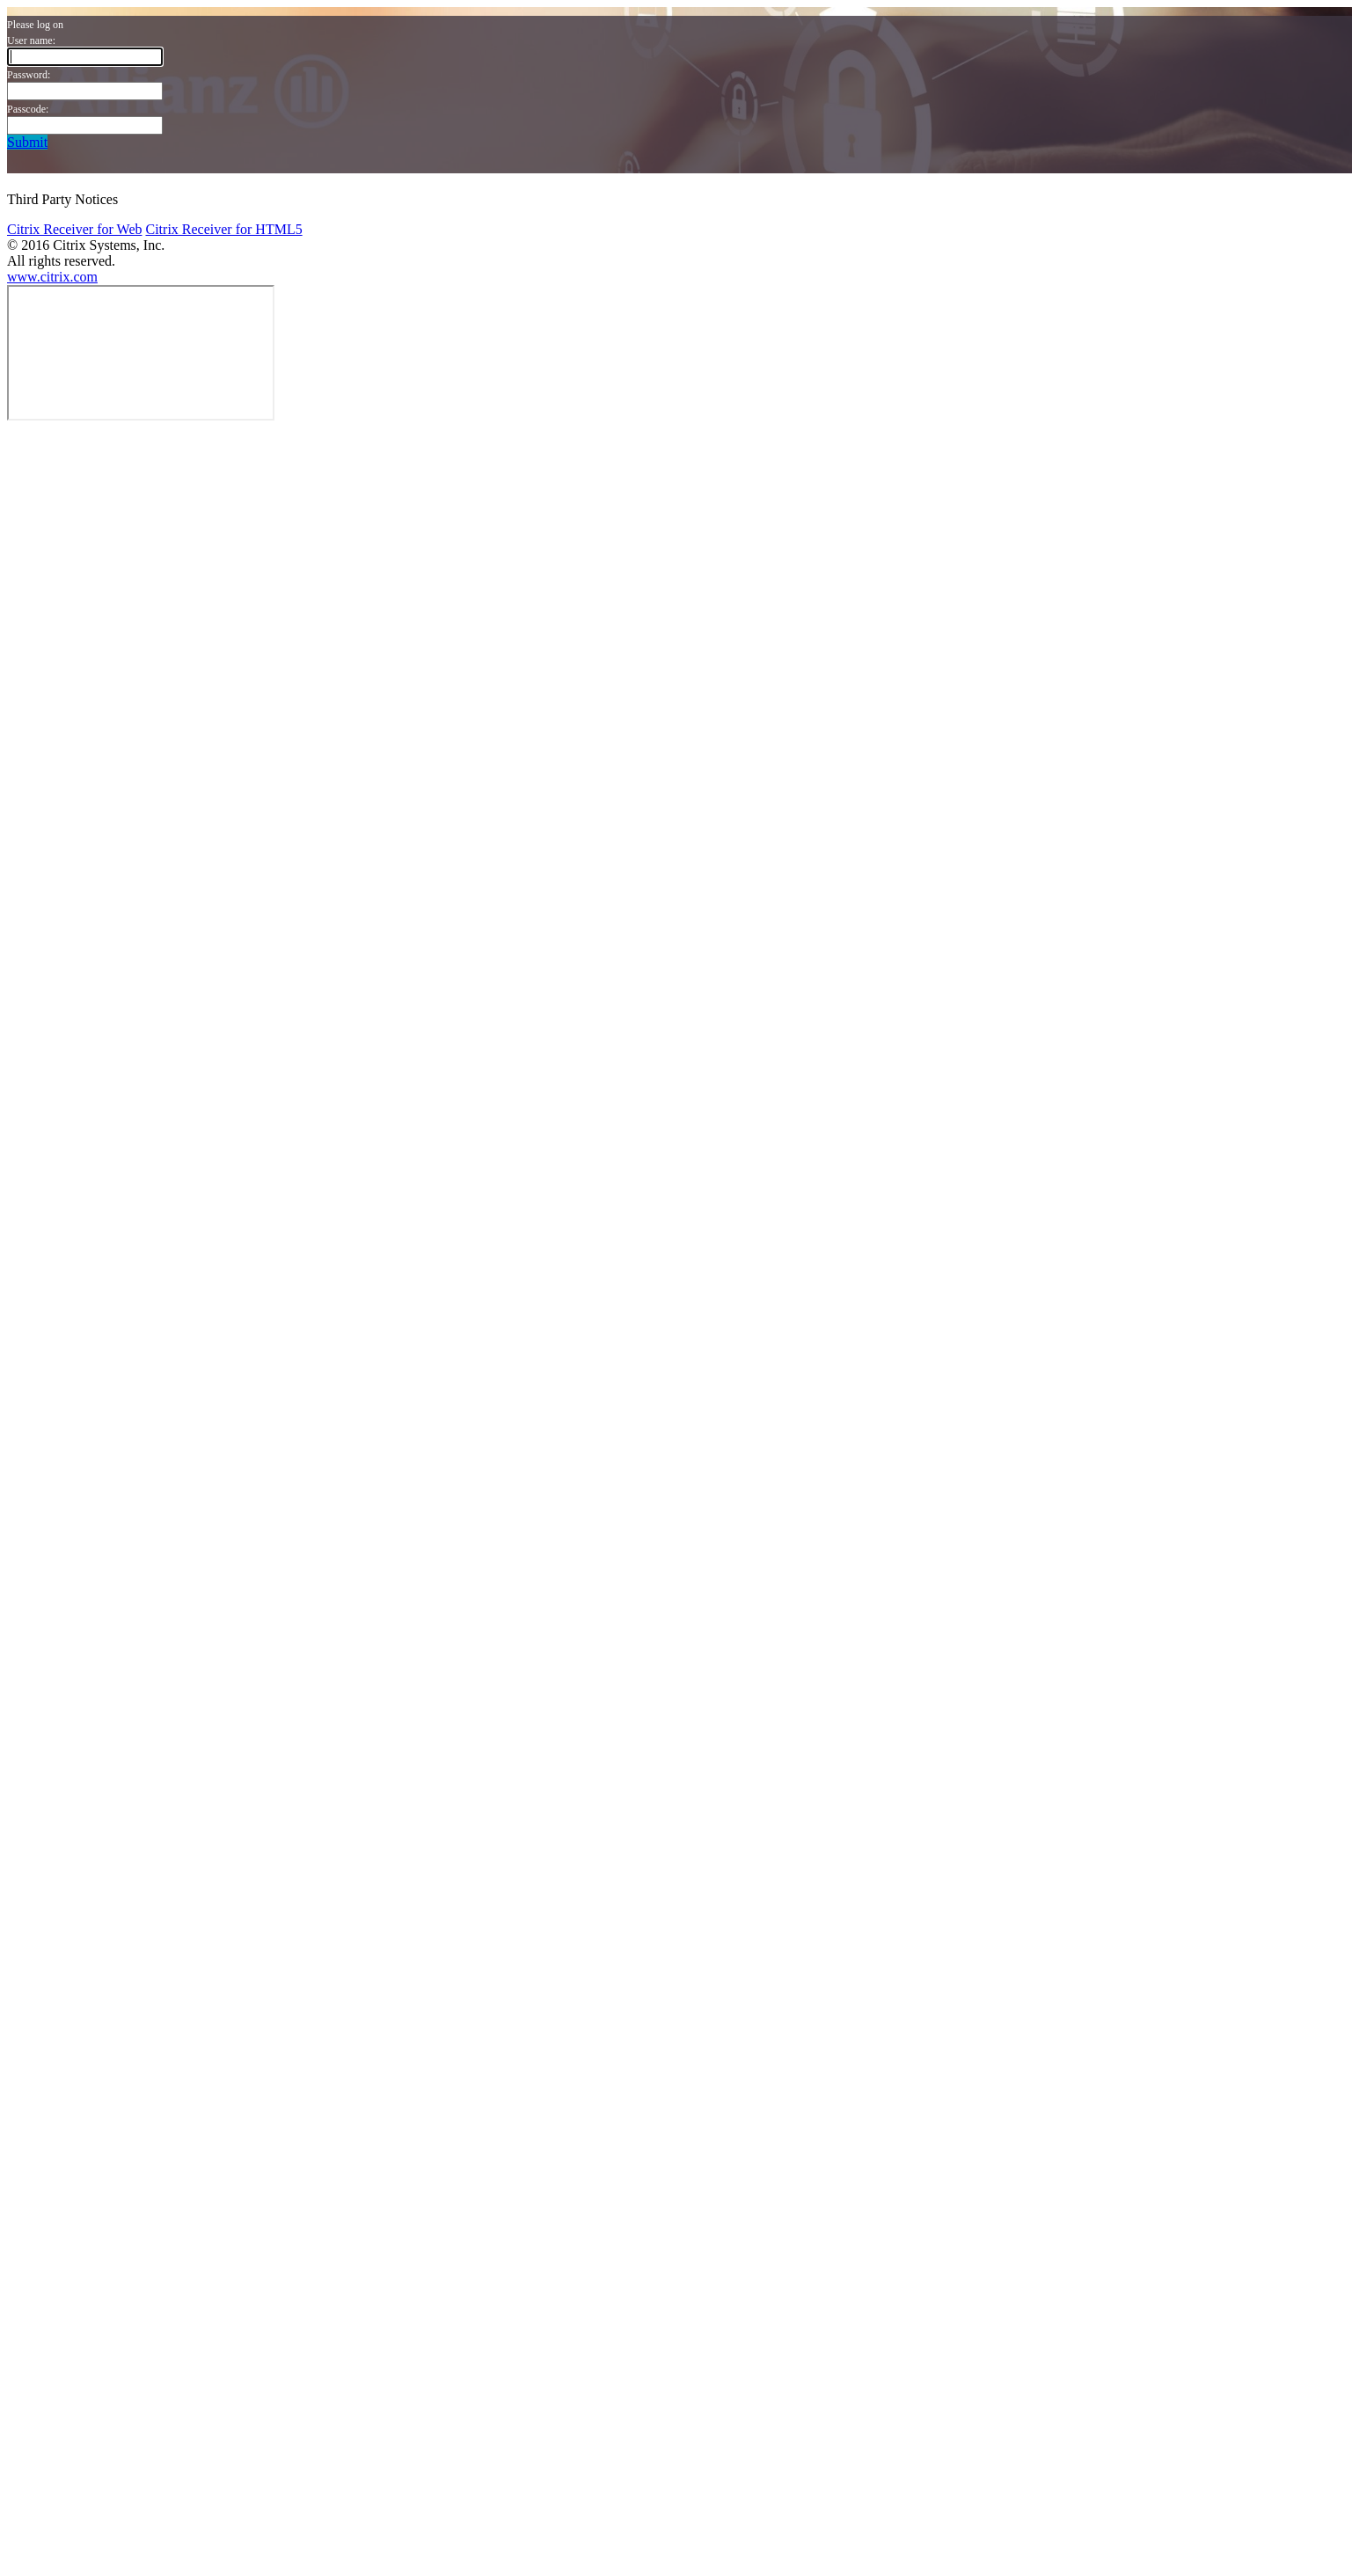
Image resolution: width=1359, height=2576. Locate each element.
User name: (31, 40)
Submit (27, 142)
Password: (28, 75)
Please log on (35, 24)
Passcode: (27, 109)
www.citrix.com (52, 276)
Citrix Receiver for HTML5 (223, 229)
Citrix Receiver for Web (74, 229)
